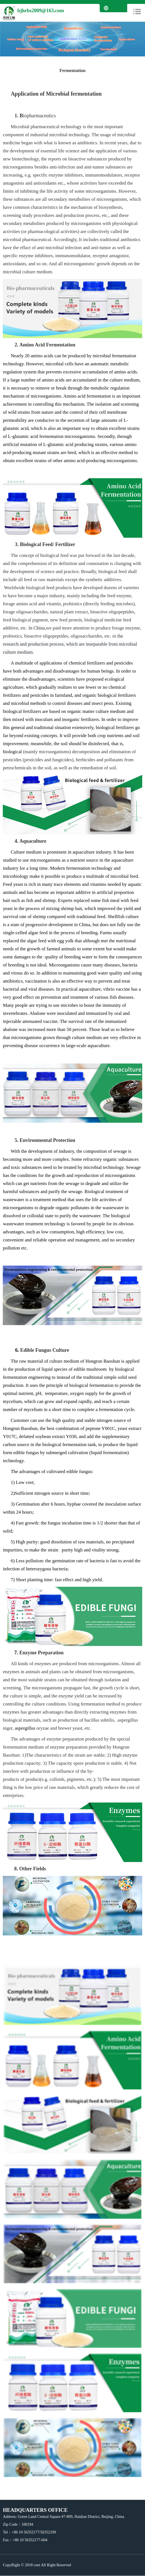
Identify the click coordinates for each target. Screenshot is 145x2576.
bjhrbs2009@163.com (40, 10)
